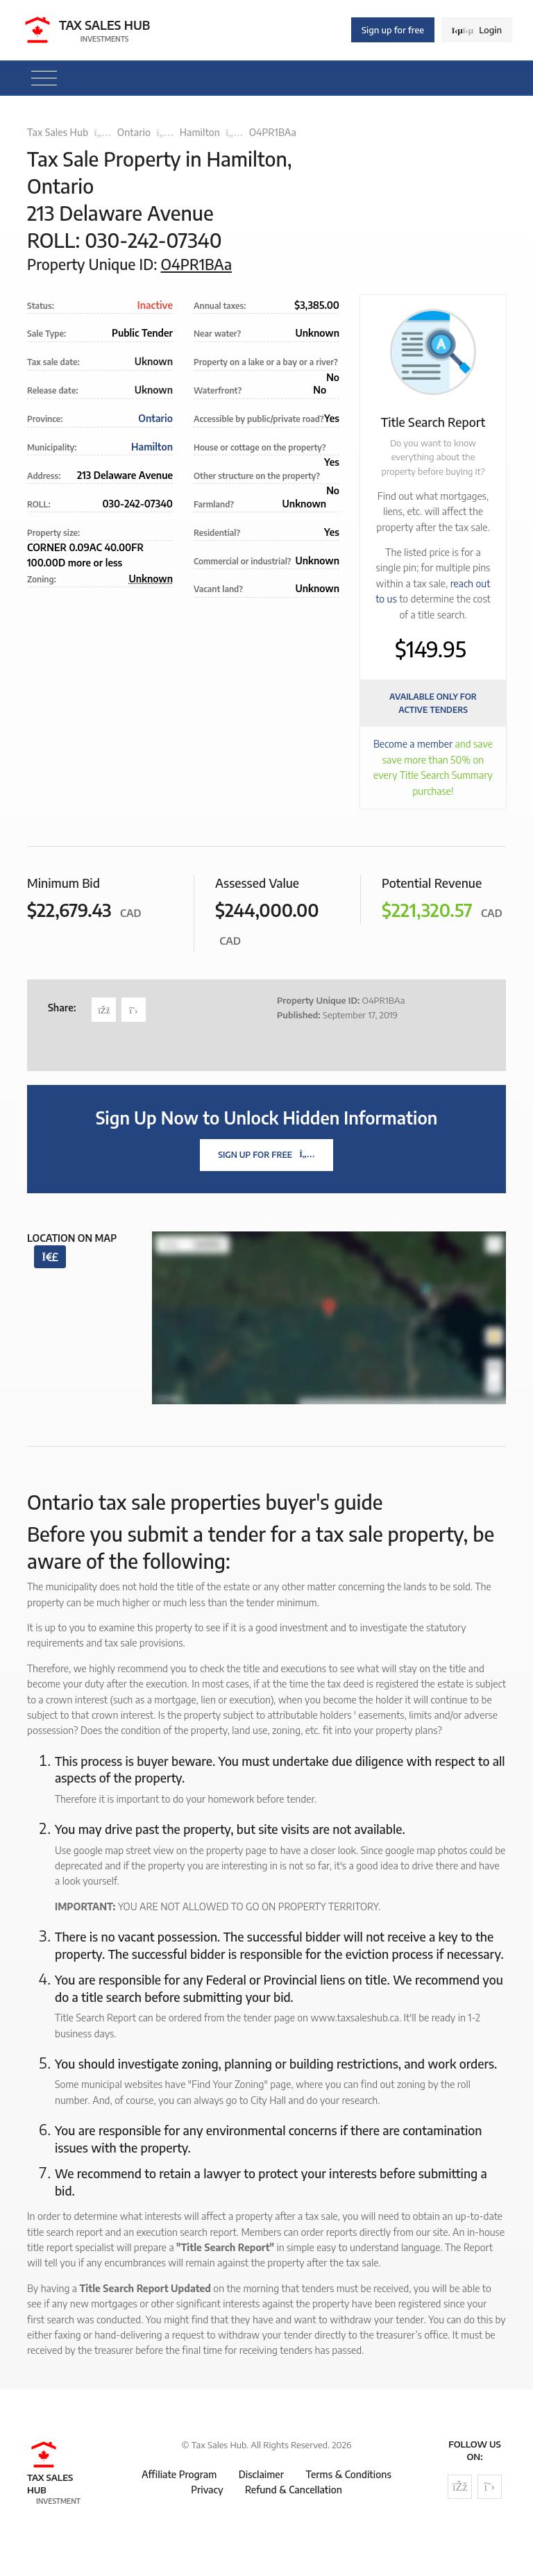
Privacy (207, 2489)
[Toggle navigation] (44, 78)
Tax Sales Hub (57, 132)
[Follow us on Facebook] (460, 2487)
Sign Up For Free (266, 1155)
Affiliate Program (179, 2474)
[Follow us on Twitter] (489, 2487)
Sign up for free (393, 29)
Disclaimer (261, 2474)
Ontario (134, 132)
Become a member (412, 744)
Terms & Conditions (348, 2474)
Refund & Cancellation (293, 2489)
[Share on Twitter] (133, 1009)
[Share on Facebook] (104, 1009)
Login (477, 29)
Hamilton (200, 132)
